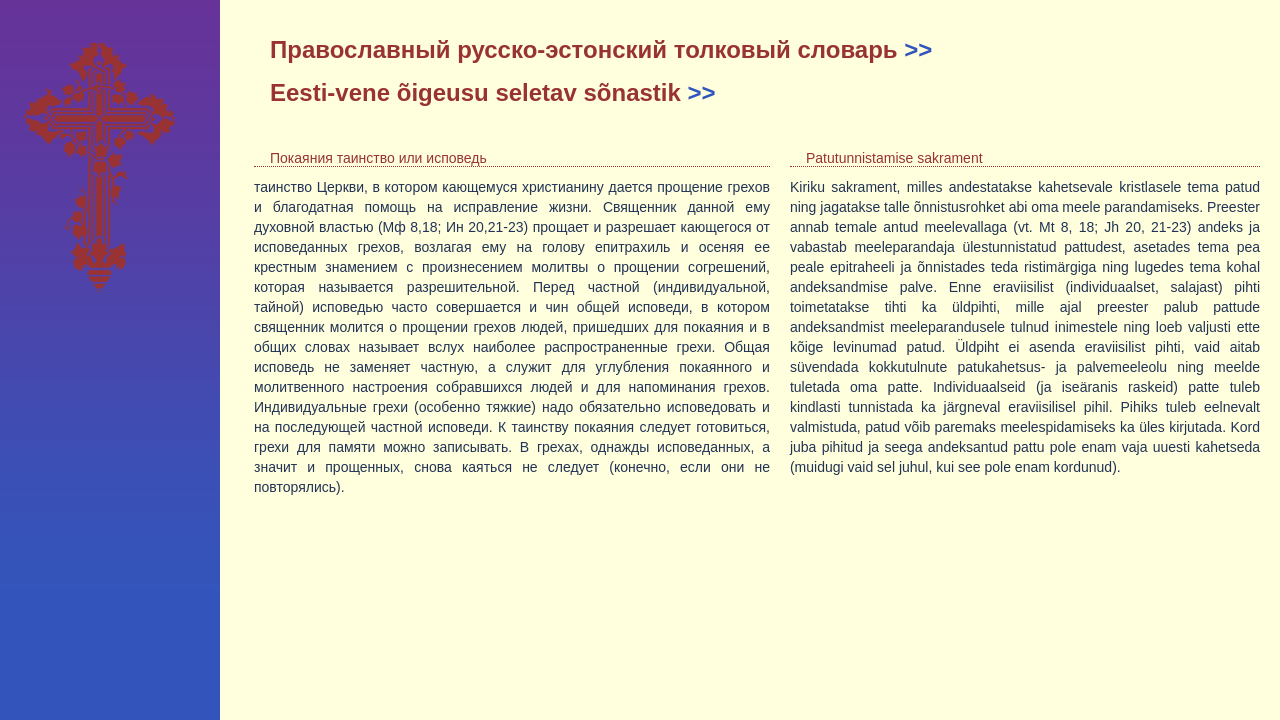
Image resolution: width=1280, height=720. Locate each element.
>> (918, 49)
